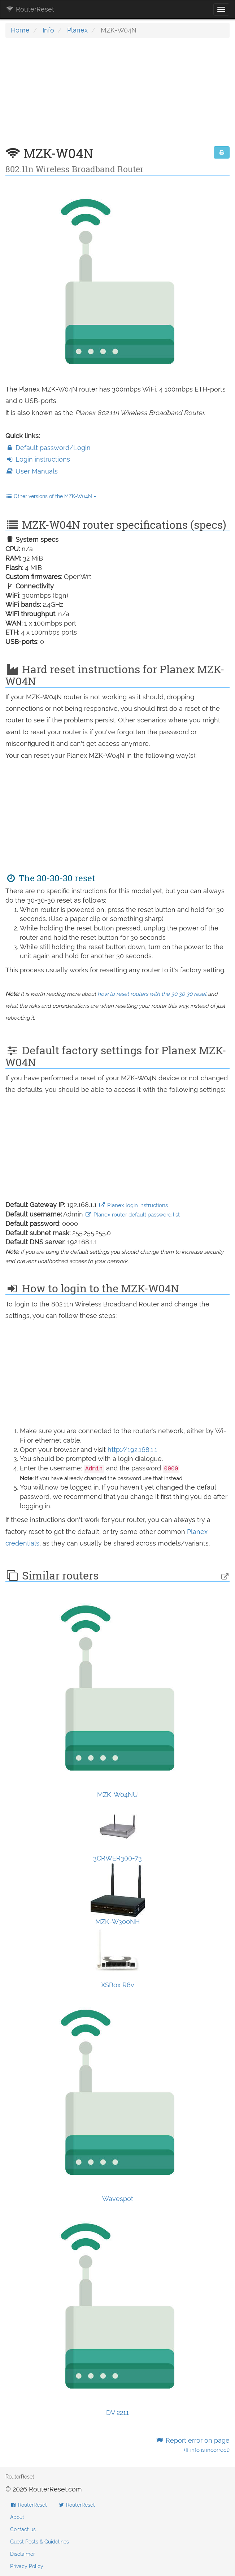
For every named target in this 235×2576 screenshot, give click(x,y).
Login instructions (37, 459)
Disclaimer (22, 2554)
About (17, 2517)
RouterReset (30, 9)
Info (48, 30)
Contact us (23, 2529)
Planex (77, 30)
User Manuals (31, 471)
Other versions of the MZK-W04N (51, 496)
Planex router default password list (132, 1214)
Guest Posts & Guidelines (39, 2542)
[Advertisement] (117, 95)
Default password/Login (48, 447)
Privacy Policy (26, 2566)
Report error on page (193, 2445)
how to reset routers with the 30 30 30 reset (151, 994)
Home (20, 30)
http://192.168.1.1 (132, 1449)
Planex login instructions (133, 1205)
